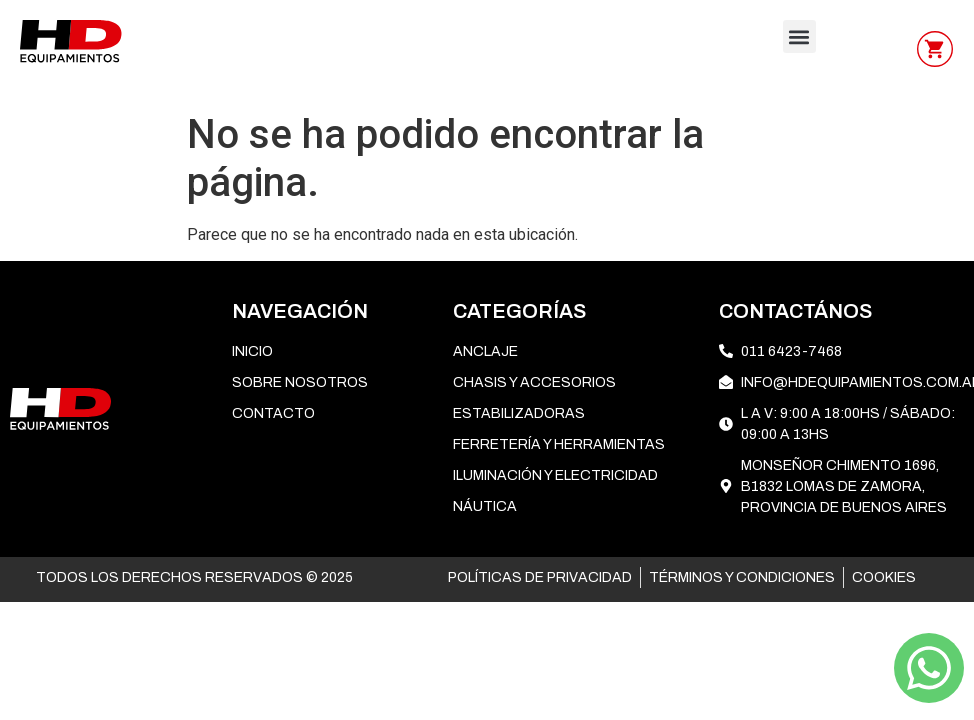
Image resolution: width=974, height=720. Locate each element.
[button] (799, 36)
